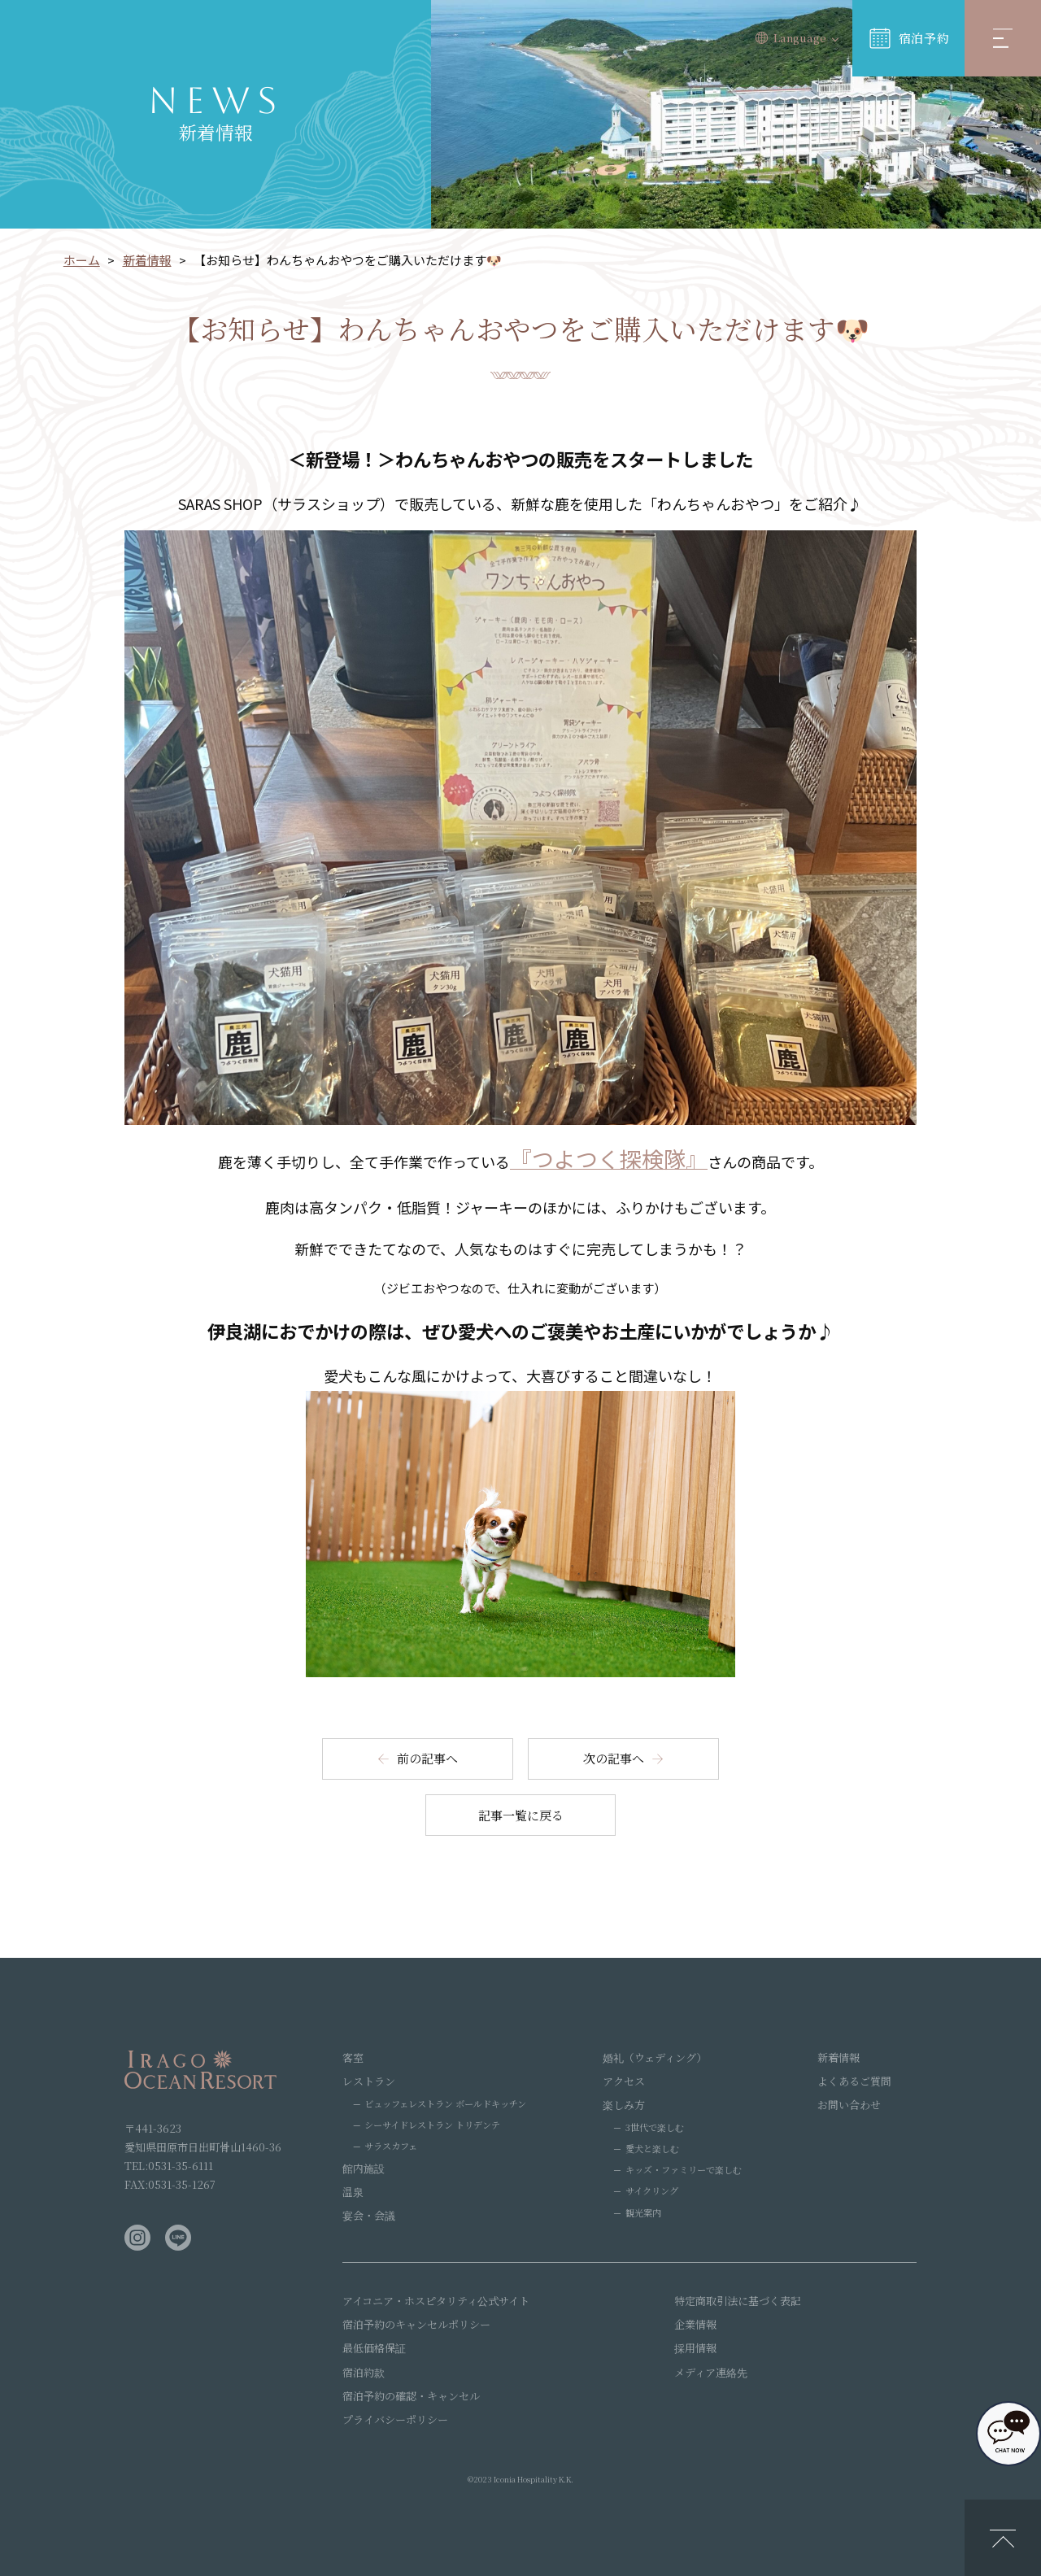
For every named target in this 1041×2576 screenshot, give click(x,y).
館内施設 (363, 2168)
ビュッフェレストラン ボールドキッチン (445, 2103)
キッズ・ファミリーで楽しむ (683, 2169)
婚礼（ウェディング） (655, 2057)
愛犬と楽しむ (652, 2148)
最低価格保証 (374, 2348)
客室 (353, 2057)
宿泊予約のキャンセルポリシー (416, 2324)
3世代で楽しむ (654, 2127)
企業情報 (695, 2324)
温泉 (353, 2191)
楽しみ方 (624, 2104)
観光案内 (643, 2212)
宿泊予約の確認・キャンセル (411, 2396)
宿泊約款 (363, 2372)
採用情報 (695, 2348)
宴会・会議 (368, 2215)
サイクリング (651, 2190)
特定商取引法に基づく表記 (737, 2300)
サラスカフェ (390, 2145)
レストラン (368, 2081)
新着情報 (838, 2057)
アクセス (624, 2081)
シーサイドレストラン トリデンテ (432, 2124)
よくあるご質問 (854, 2081)
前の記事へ (427, 1758)
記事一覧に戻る (521, 1815)
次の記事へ (613, 1758)
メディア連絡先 (710, 2372)
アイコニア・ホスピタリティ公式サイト (435, 2300)
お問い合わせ (849, 2104)
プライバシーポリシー (395, 2419)
